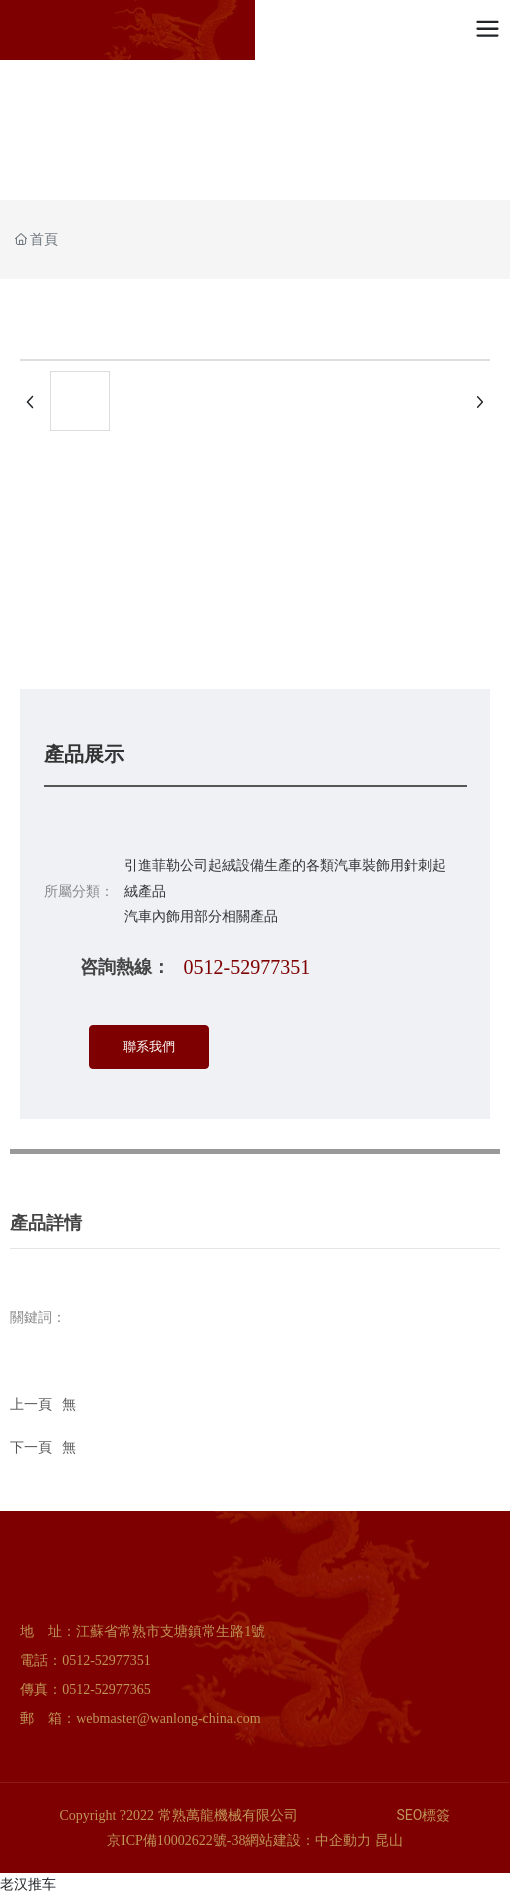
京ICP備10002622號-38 (176, 1840)
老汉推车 (28, 1884)
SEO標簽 (424, 1815)
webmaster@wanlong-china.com (168, 1718)
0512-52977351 (247, 967)
